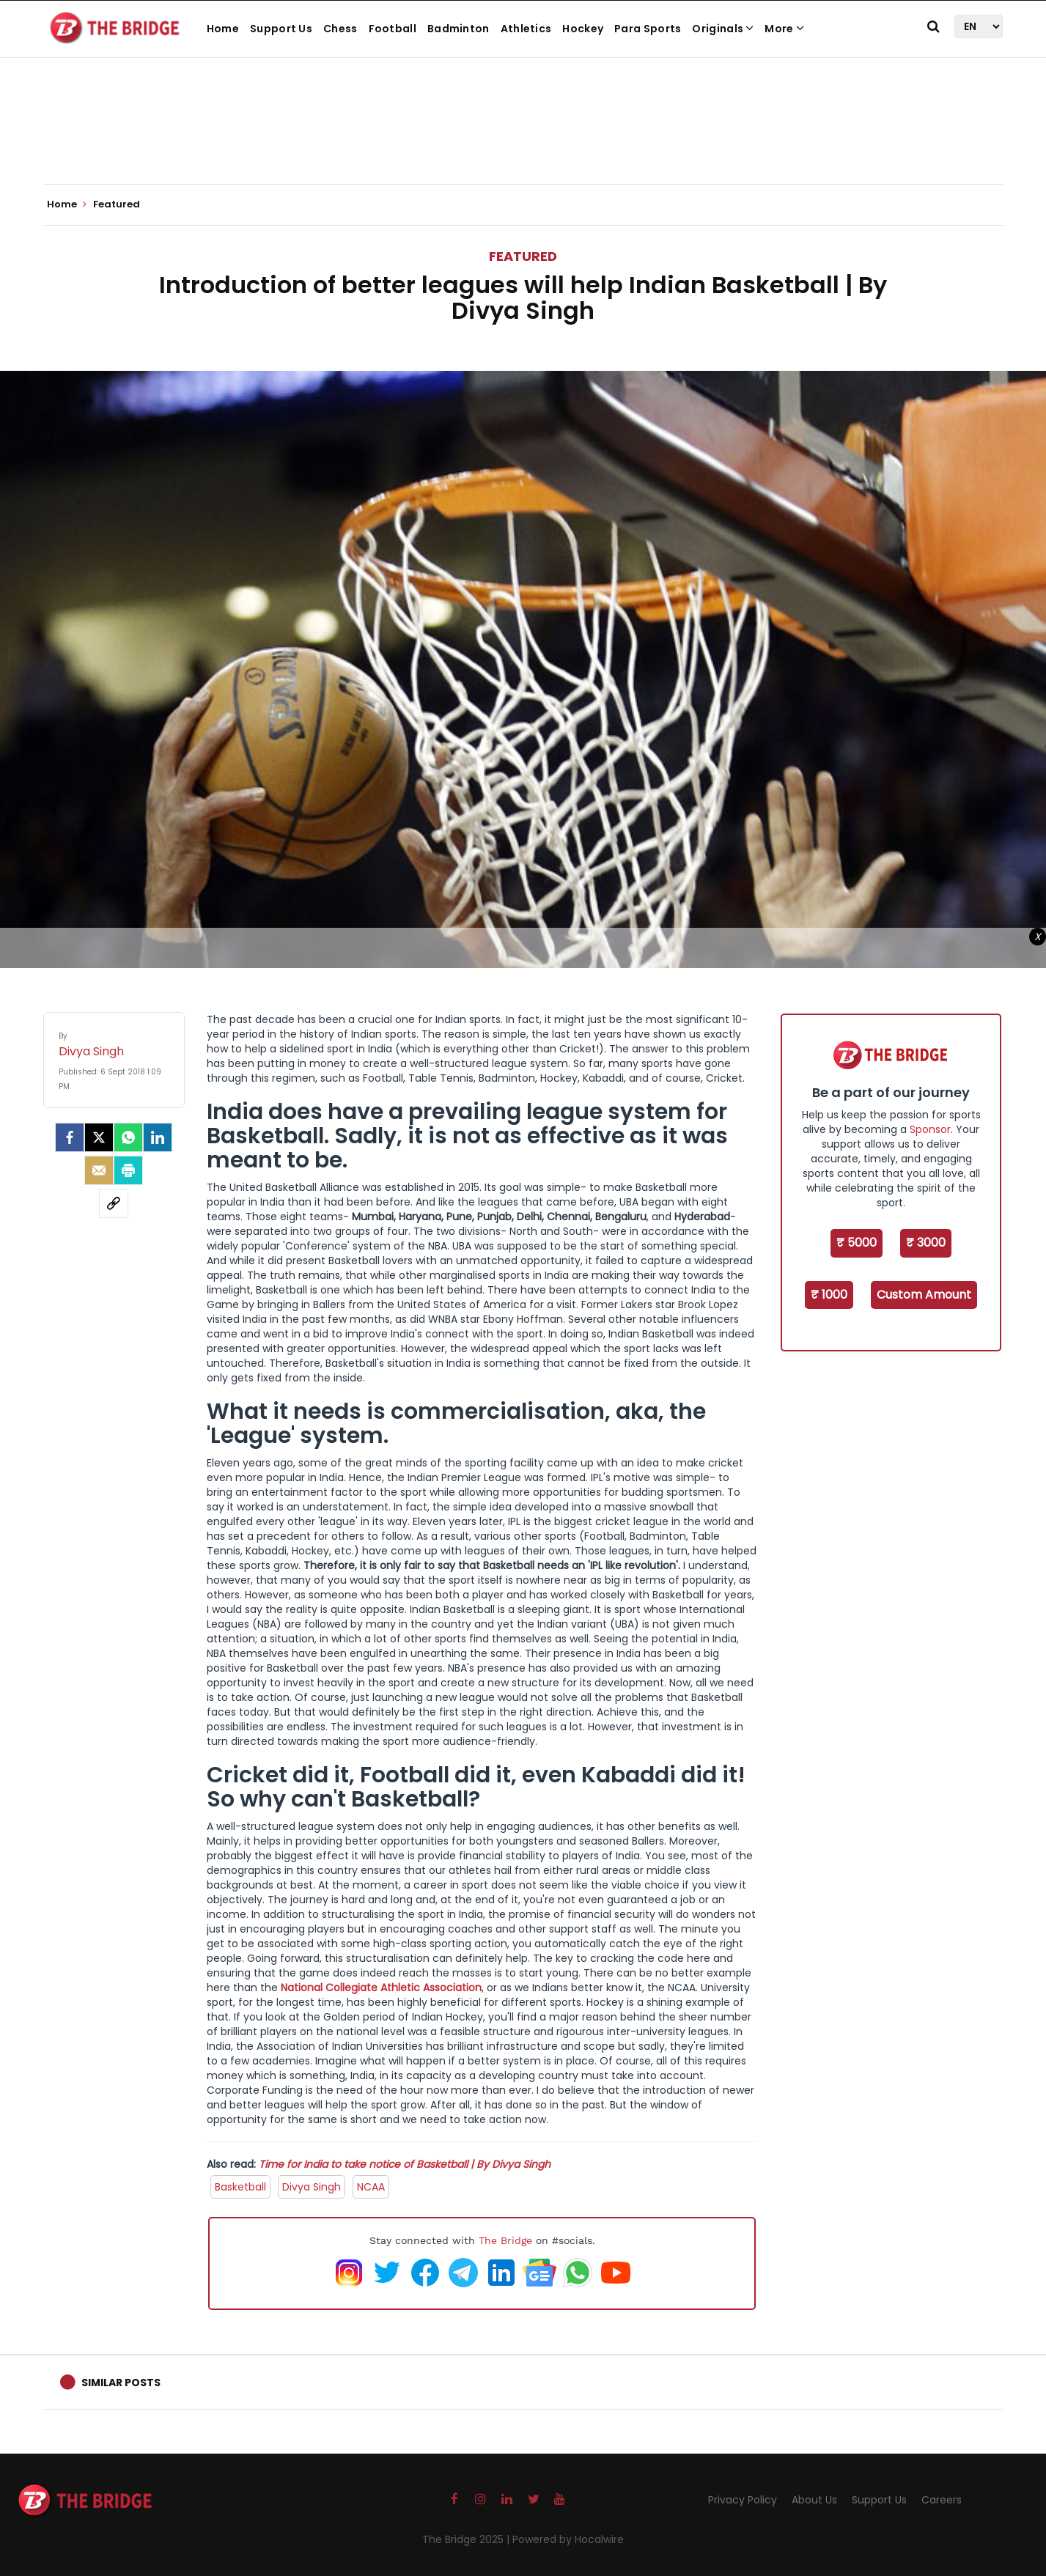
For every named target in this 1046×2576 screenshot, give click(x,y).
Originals (723, 28)
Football (392, 28)
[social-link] (113, 1203)
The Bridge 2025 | (467, 2539)
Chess (340, 28)
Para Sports (647, 28)
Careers (941, 2499)
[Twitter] (99, 1137)
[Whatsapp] (128, 1137)
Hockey (582, 28)
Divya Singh (311, 2187)
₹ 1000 (829, 1294)
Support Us (281, 28)
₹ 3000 (926, 1242)
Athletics (526, 28)
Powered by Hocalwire (568, 2539)
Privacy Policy (742, 2499)
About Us (814, 2499)
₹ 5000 (856, 1242)
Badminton (458, 28)
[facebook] (69, 1137)
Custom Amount (924, 1294)
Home (223, 28)
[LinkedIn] (157, 1137)
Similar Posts (121, 2382)
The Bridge (505, 2240)
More (784, 28)
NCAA (371, 2187)
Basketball (240, 2187)
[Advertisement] (523, 139)
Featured (523, 256)
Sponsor (930, 1129)
